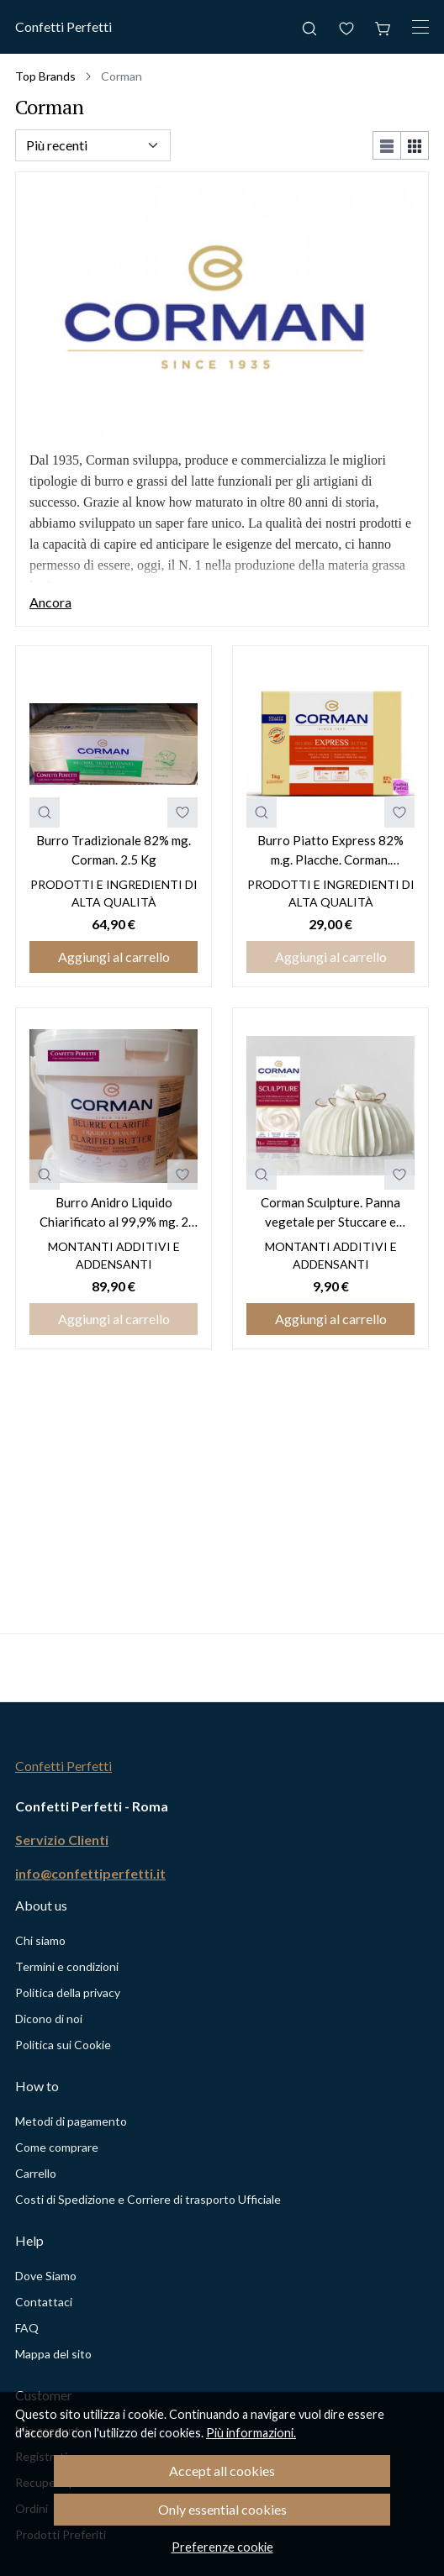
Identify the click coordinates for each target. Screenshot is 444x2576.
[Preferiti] (346, 27)
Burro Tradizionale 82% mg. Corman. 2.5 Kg (113, 850)
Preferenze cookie (222, 2547)
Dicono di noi (48, 2018)
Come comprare (56, 2147)
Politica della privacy (67, 1992)
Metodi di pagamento (71, 2121)
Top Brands (45, 76)
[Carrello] (383, 27)
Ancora (50, 602)
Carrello (35, 2173)
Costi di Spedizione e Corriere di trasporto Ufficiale (148, 2199)
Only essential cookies (222, 2509)
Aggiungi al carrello (114, 957)
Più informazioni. (251, 2433)
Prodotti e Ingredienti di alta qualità (114, 893)
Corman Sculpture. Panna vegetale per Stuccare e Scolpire (330, 1213)
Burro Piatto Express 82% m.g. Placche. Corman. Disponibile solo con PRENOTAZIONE (330, 851)
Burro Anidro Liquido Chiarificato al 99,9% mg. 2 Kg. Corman (114, 1213)
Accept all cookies (222, 2471)
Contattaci (43, 2302)
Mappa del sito (53, 2354)
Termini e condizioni (67, 1966)
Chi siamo (40, 1940)
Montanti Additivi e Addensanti (114, 1255)
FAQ (27, 2328)
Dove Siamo (46, 2275)
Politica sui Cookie (63, 2044)
